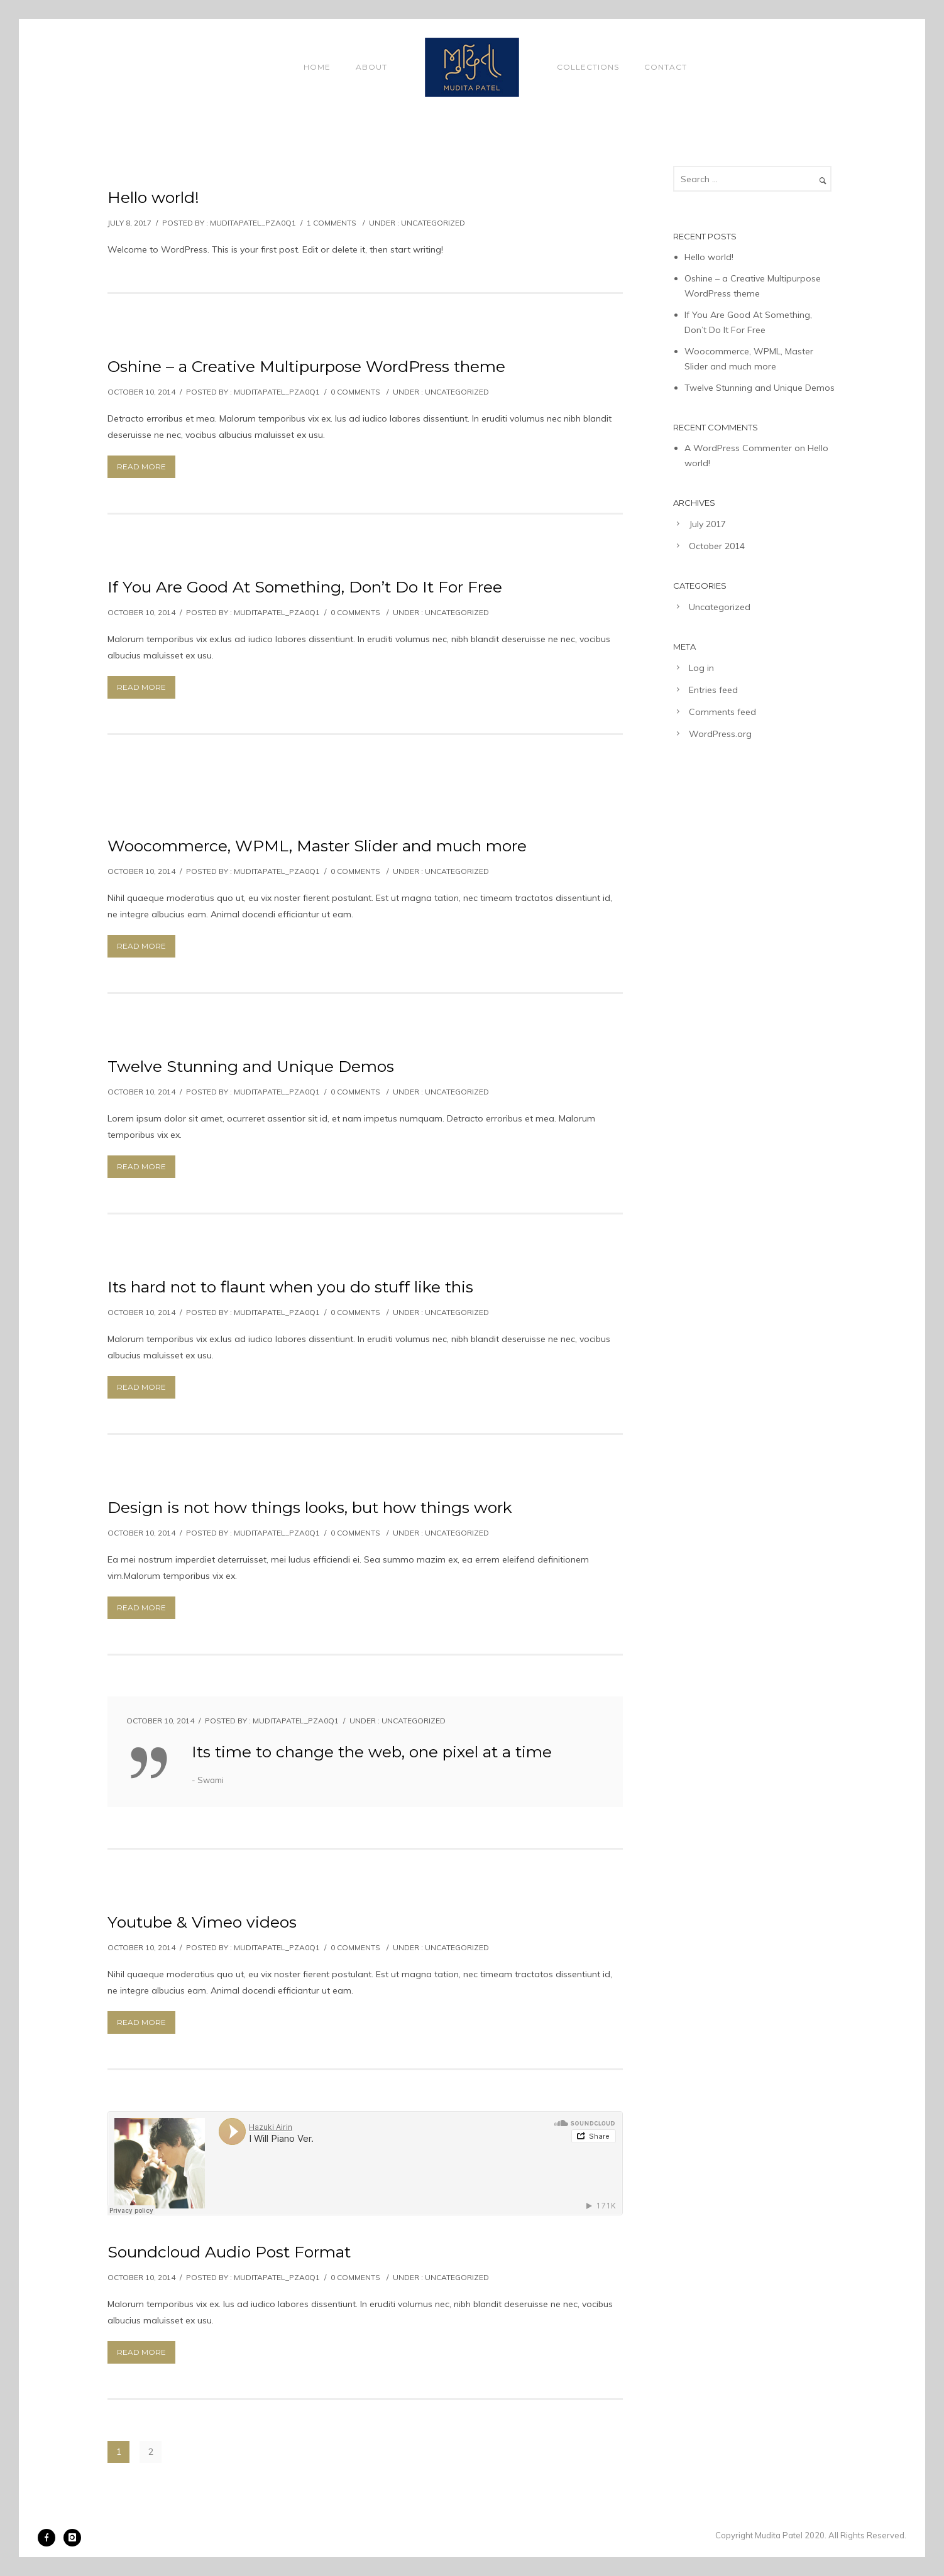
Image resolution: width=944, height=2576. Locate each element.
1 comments (331, 222)
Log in (701, 668)
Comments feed (722, 712)
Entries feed (713, 690)
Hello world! (153, 197)
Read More (141, 466)
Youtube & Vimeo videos (202, 1922)
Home (317, 67)
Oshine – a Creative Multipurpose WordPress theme (306, 366)
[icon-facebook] (50, 2537)
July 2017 (707, 524)
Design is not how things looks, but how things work (309, 1507)
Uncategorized (433, 222)
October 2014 (717, 546)
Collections (588, 67)
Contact (665, 67)
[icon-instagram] (72, 2537)
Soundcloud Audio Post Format (229, 2251)
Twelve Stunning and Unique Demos (250, 1066)
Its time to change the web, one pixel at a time (372, 1751)
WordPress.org (720, 734)
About (371, 67)
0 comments (355, 391)
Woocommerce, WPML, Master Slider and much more (317, 845)
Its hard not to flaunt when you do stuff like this (290, 1286)
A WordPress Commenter (738, 448)
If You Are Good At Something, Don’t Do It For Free (304, 586)
